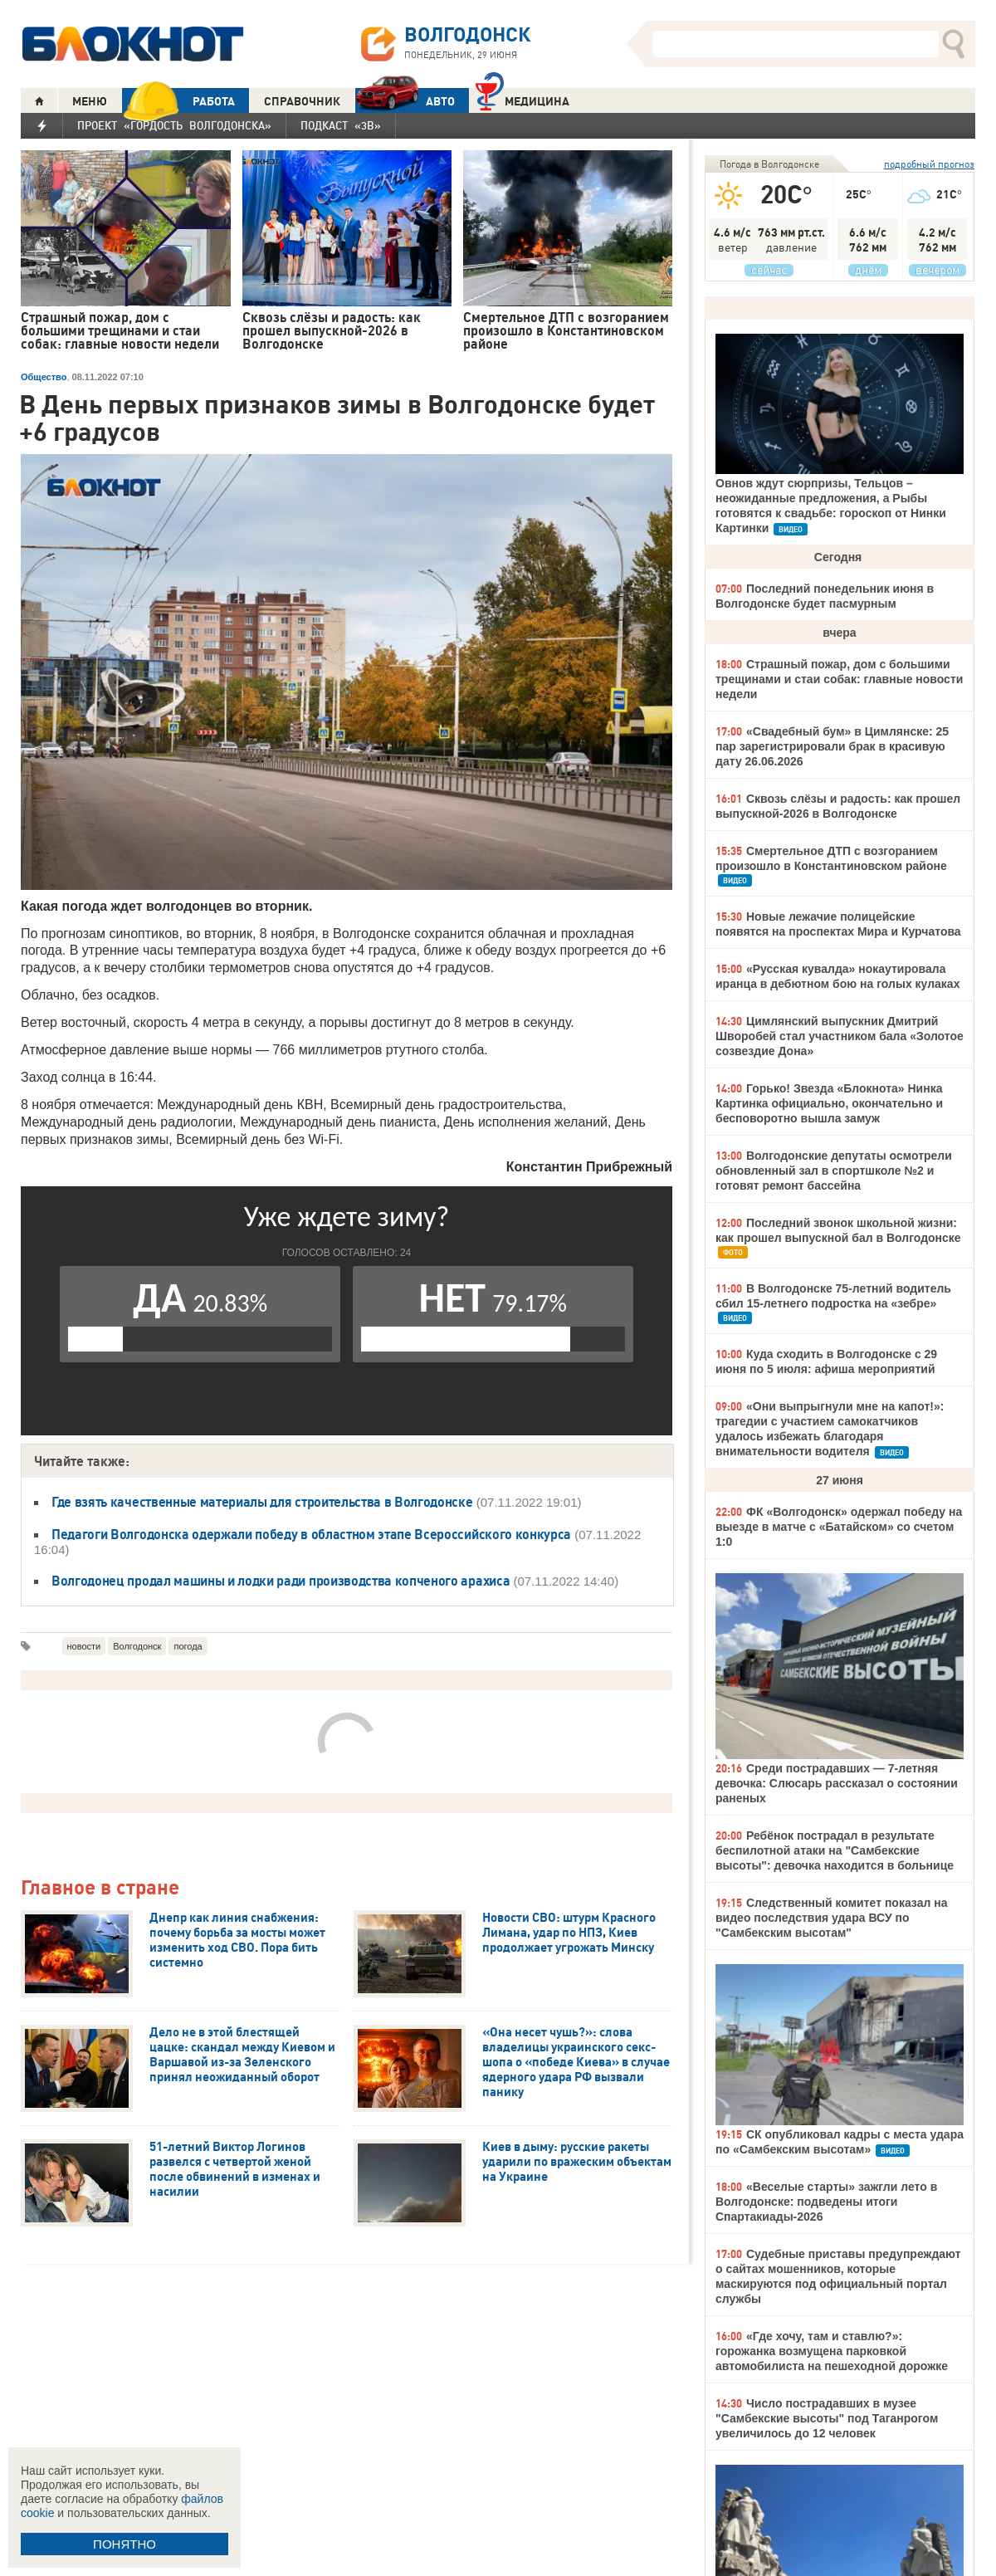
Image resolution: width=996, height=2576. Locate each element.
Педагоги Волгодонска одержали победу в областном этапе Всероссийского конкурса (311, 1534)
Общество (43, 377)
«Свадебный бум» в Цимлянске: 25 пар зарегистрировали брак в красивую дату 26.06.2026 (832, 746)
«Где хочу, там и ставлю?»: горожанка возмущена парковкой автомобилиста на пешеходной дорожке (831, 2351)
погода (187, 1646)
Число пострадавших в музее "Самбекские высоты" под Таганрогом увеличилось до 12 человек (826, 2418)
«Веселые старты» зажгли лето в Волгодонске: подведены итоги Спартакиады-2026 (826, 2201)
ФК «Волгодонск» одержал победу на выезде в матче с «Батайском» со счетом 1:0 (838, 1526)
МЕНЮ (89, 101)
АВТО (405, 101)
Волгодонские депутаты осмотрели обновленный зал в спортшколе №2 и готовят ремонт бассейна (833, 1170)
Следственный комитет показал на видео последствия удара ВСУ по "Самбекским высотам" (831, 1917)
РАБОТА (178, 101)
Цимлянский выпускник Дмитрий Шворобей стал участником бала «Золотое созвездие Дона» (839, 1036)
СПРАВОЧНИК (302, 101)
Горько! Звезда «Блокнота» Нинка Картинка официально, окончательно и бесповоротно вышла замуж (829, 1103)
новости (84, 1646)
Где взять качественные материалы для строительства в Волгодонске (262, 1501)
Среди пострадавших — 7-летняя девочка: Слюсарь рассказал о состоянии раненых (836, 1783)
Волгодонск (137, 1646)
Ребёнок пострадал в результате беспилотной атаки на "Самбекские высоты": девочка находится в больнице (834, 1850)
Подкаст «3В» (340, 125)
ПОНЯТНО (124, 2544)
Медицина (522, 99)
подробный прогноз (929, 164)
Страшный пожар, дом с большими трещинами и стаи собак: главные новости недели (839, 679)
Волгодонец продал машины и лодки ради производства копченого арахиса (280, 1580)
